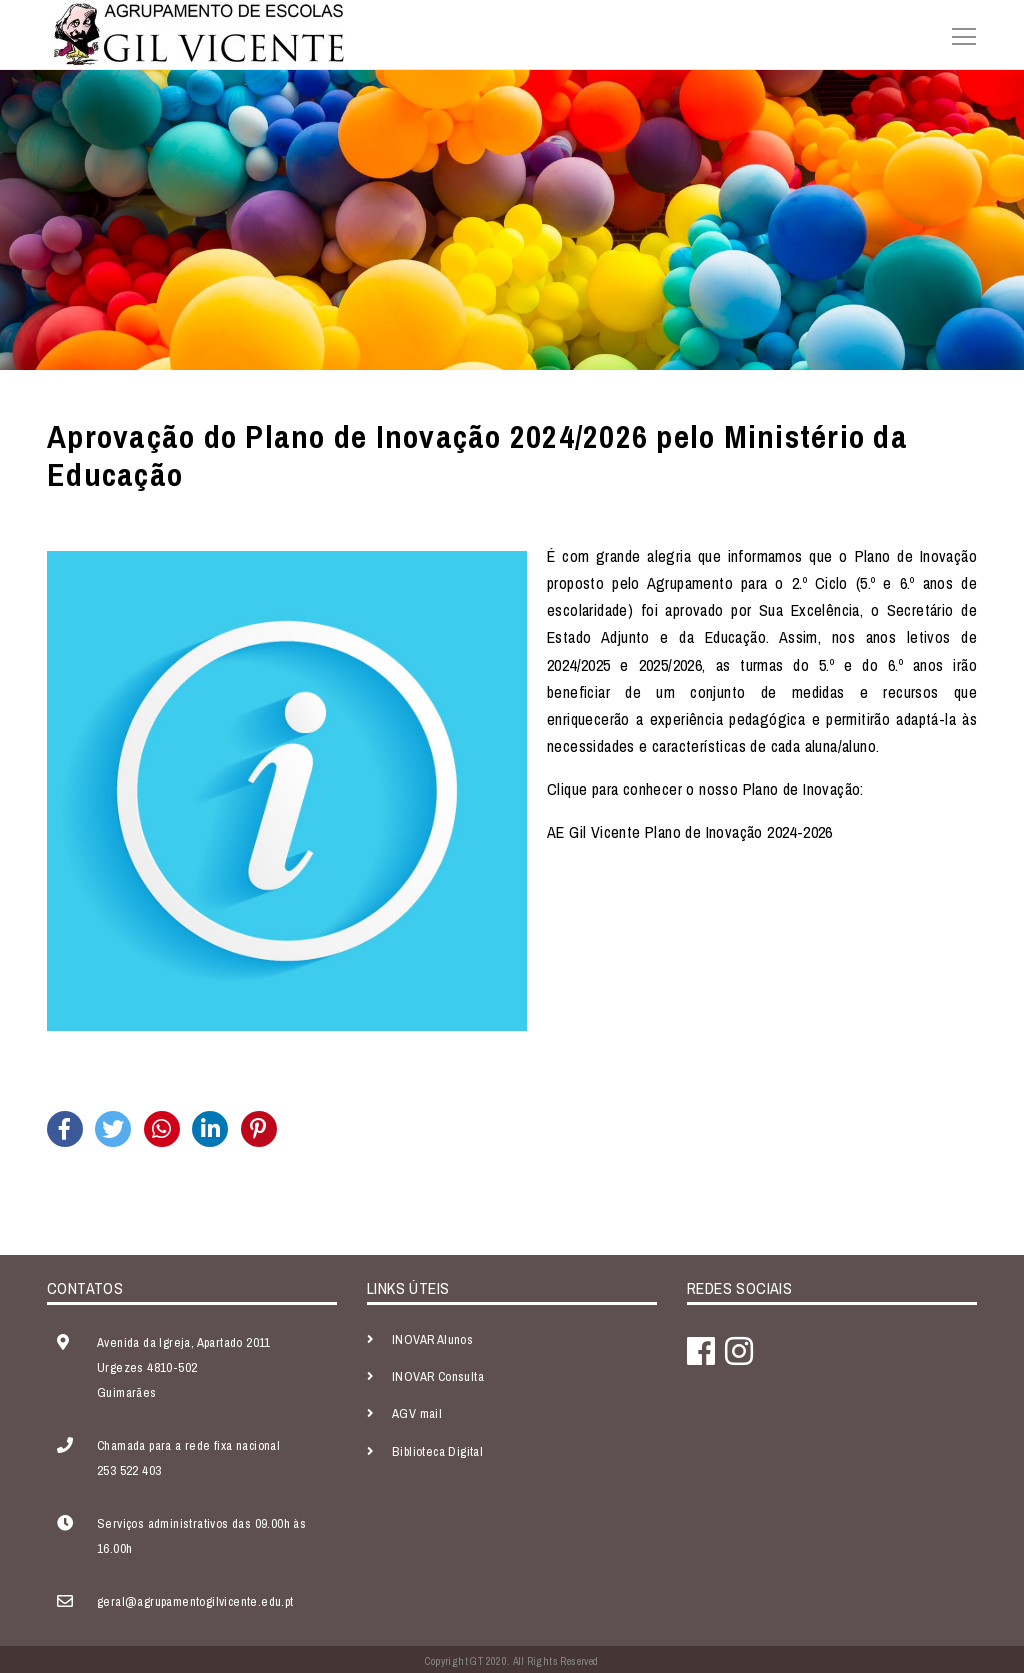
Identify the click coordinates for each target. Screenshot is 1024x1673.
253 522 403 (129, 1470)
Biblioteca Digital (437, 1451)
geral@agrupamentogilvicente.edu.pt (195, 1601)
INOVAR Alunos (432, 1339)
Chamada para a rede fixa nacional (188, 1445)
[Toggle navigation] (958, 34)
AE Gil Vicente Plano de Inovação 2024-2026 (690, 832)
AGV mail (417, 1413)
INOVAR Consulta (438, 1376)
